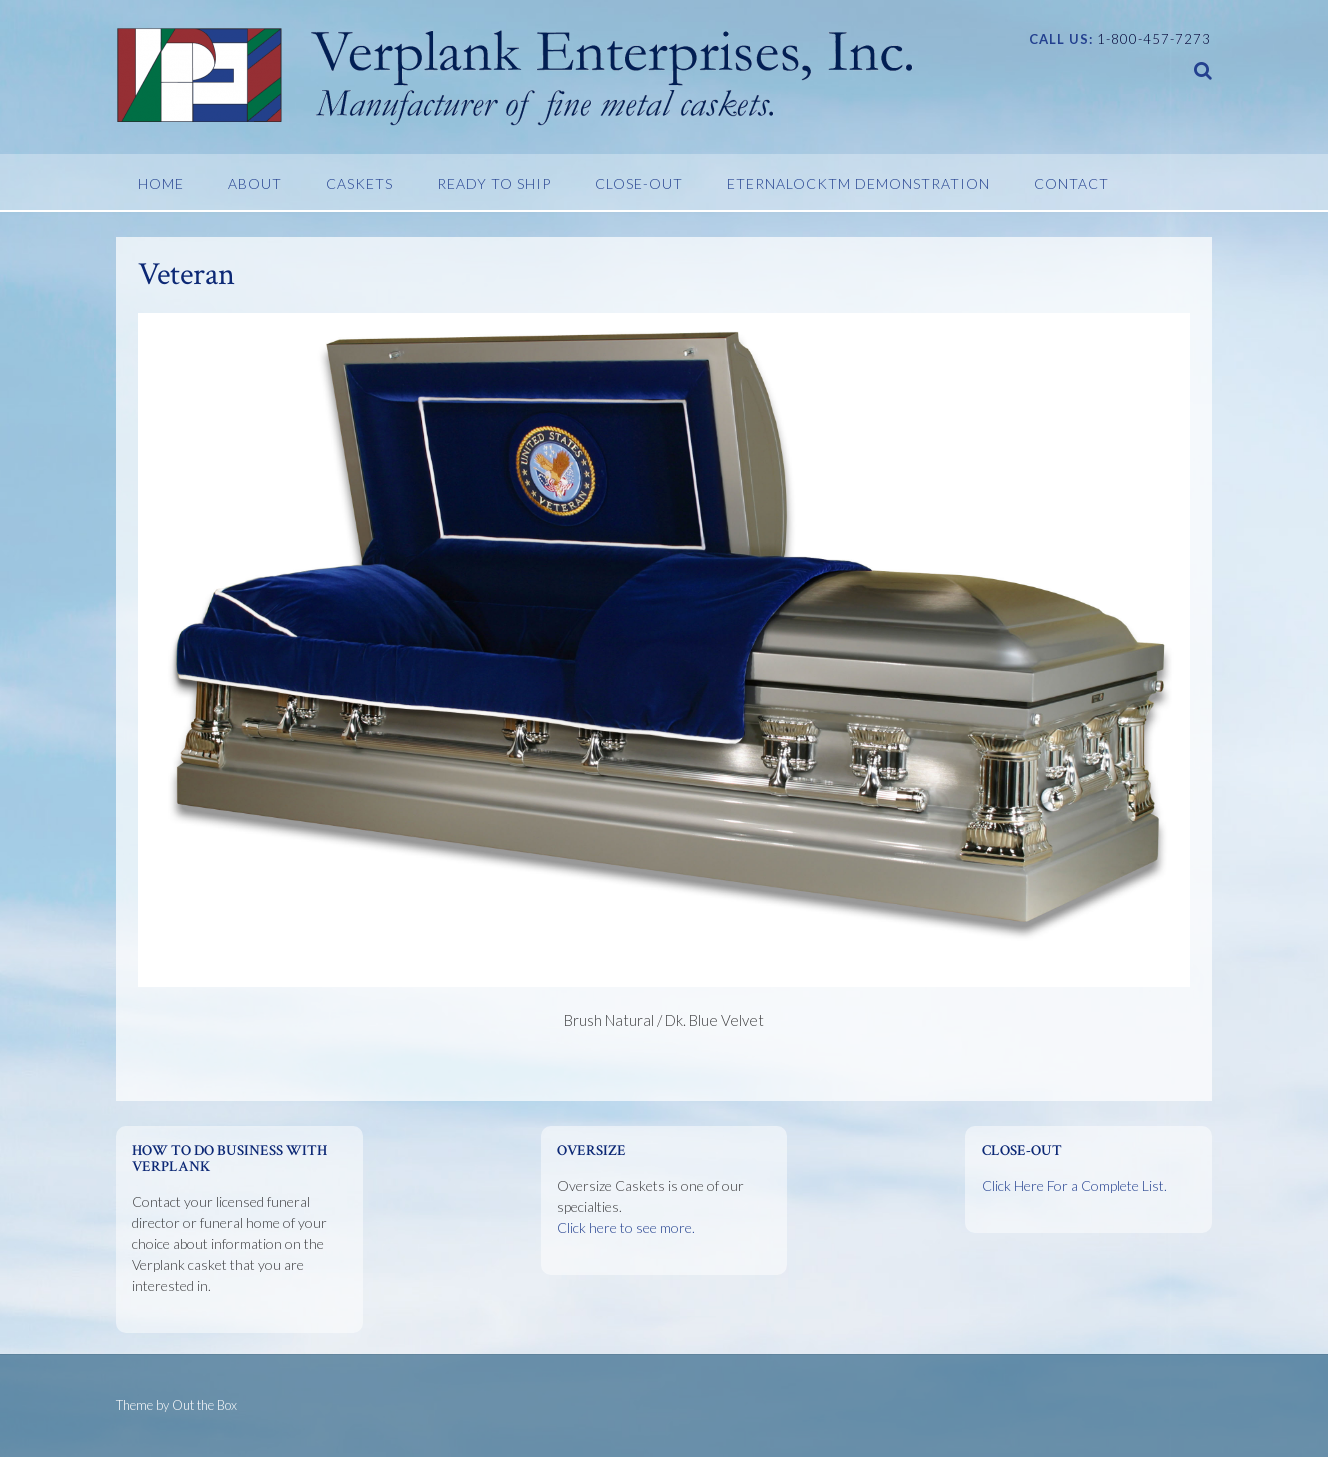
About (255, 183)
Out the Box (204, 1405)
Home (161, 183)
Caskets (359, 183)
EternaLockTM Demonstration (858, 183)
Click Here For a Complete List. (1074, 1185)
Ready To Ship (494, 183)
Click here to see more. (626, 1227)
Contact (1071, 183)
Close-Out (639, 183)
